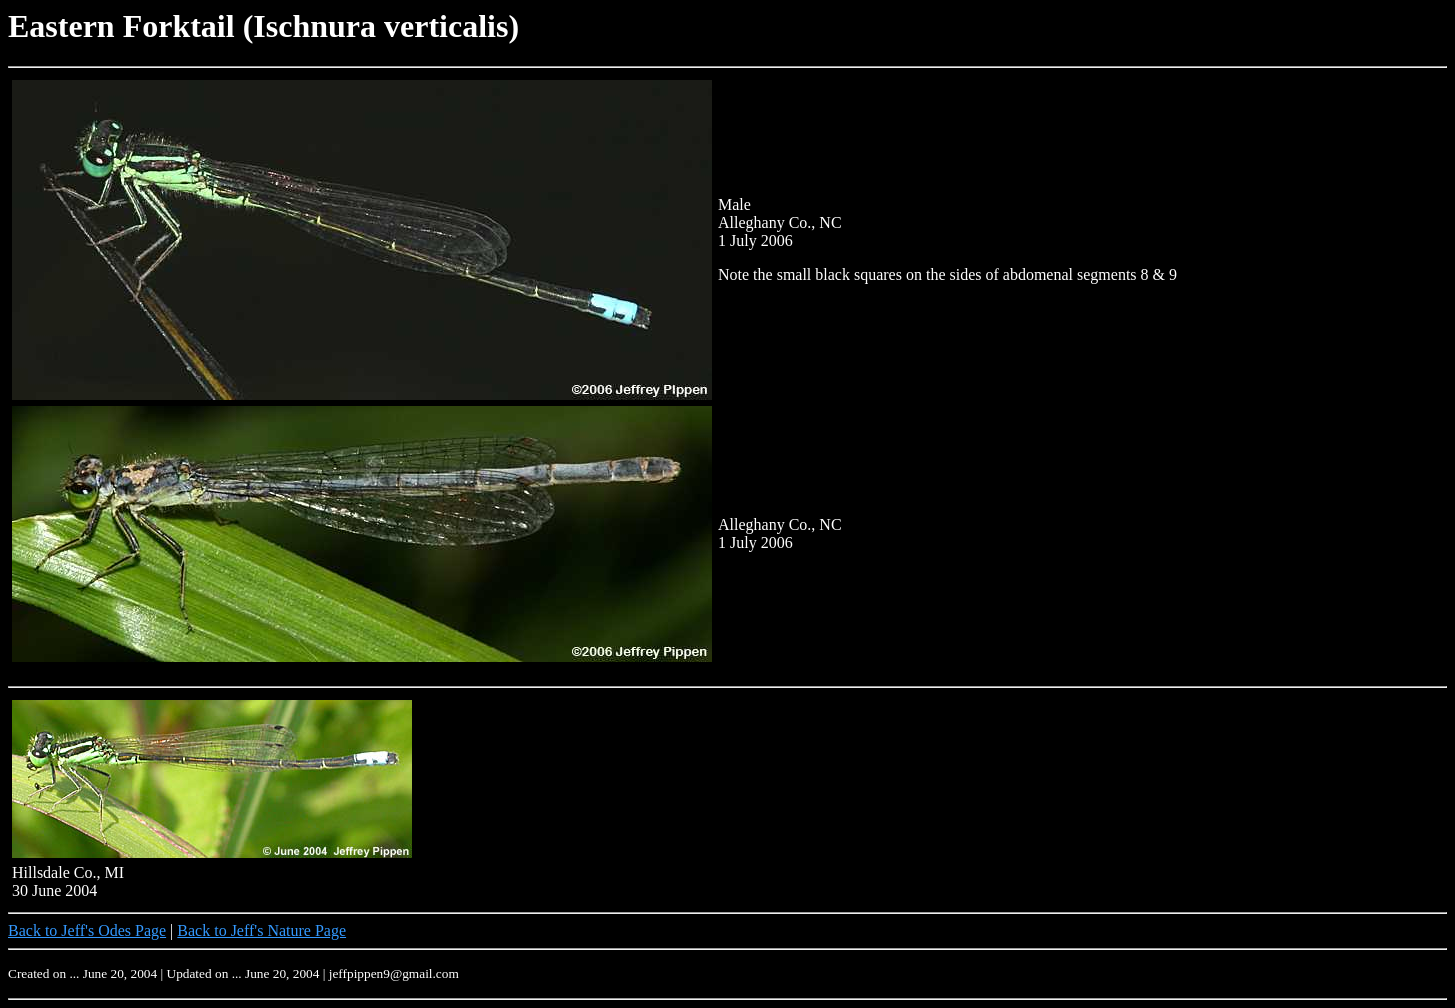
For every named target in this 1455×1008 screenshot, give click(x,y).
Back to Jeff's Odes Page (87, 930)
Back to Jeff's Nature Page (261, 930)
